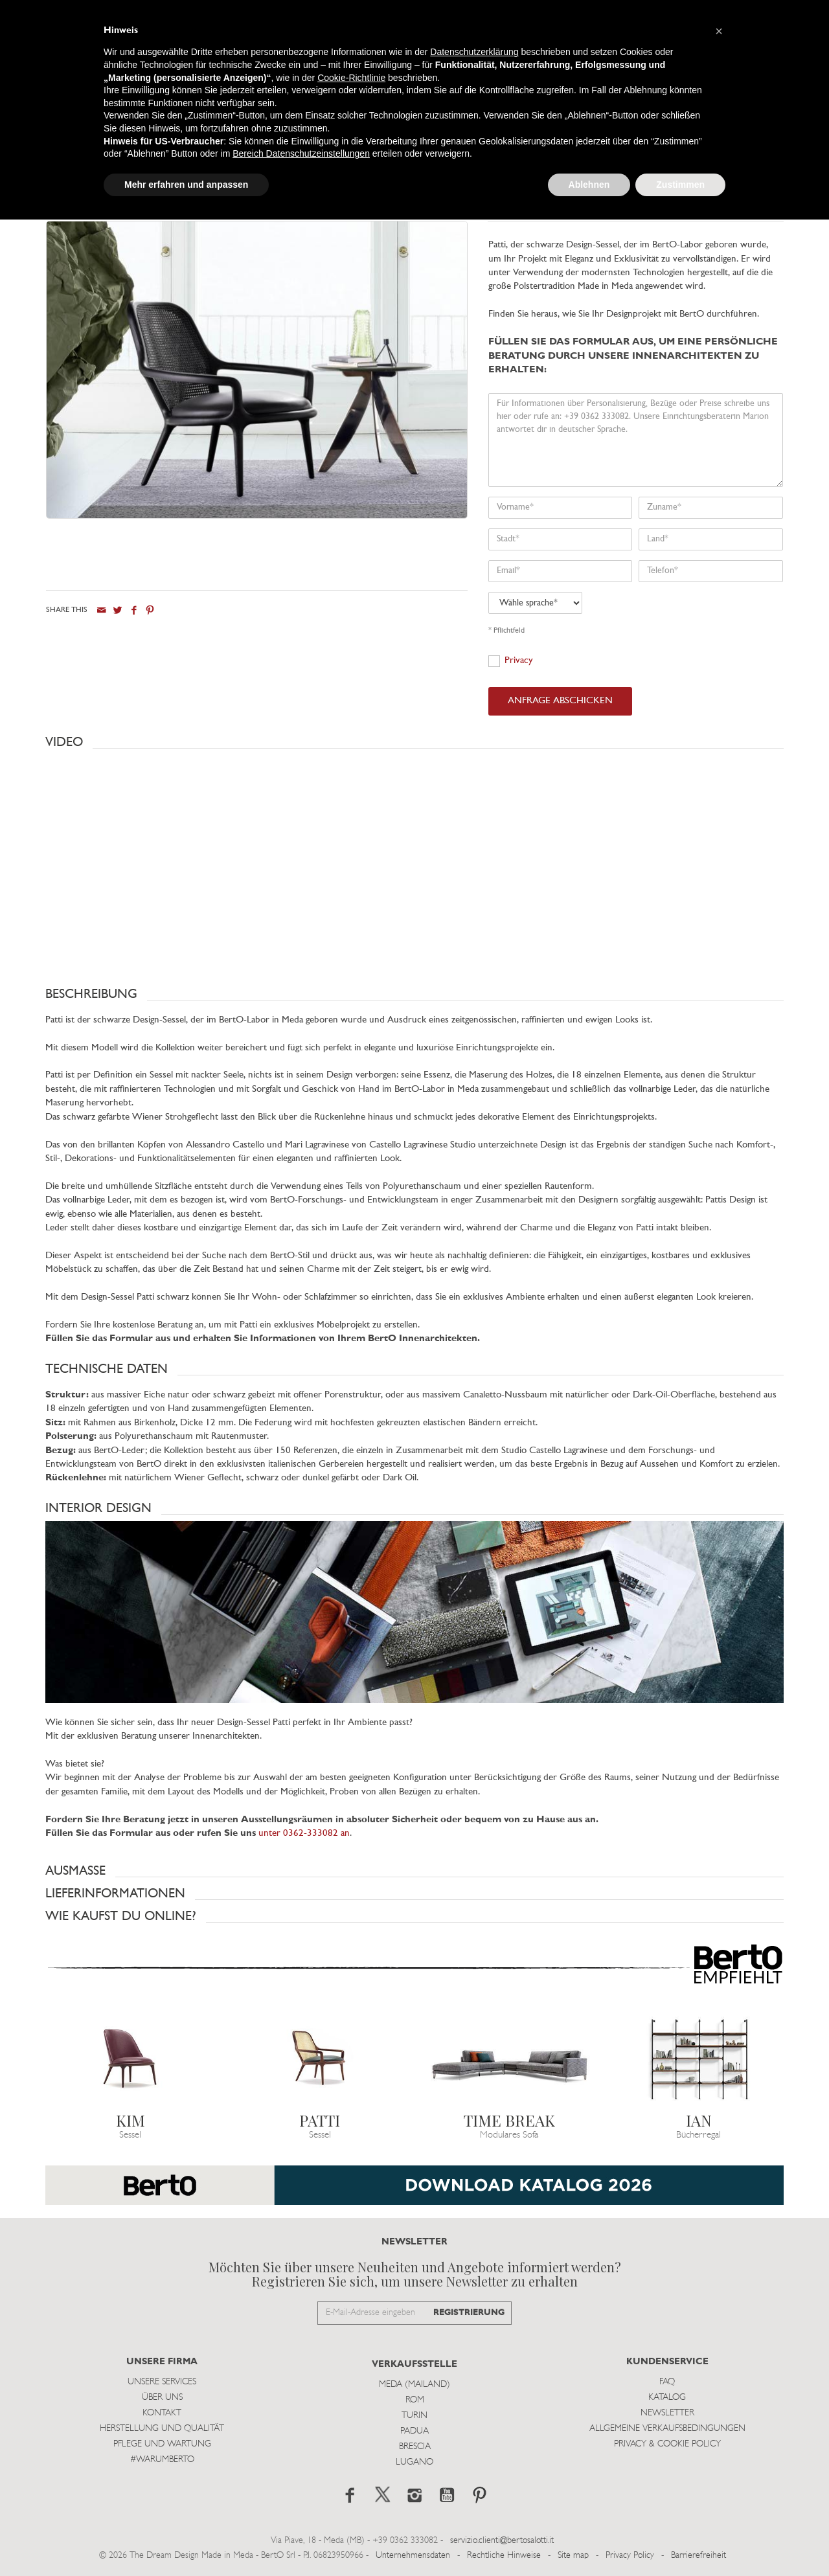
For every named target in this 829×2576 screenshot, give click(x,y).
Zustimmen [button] (680, 184)
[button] (414, 742)
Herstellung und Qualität (162, 2429)
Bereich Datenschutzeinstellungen (301, 153)
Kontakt (161, 2413)
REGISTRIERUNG (469, 2313)
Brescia (415, 2447)
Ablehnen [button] (589, 184)
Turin (414, 2416)
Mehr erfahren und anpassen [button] (186, 184)
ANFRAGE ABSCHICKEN (560, 701)
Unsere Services (162, 2382)
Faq (667, 2382)
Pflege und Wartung (162, 2444)
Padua (414, 2431)
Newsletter (667, 2413)
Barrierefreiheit (698, 2555)
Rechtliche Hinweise (504, 2555)
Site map (573, 2555)
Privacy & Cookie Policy (667, 2444)
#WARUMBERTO (162, 2460)
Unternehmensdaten (413, 2555)
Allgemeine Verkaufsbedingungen (667, 2429)
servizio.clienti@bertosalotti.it (502, 2541)
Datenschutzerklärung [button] (474, 52)
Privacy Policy (630, 2555)
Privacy (519, 661)
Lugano (414, 2462)
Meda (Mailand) (414, 2385)
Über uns (162, 2397)
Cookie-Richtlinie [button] (351, 78)
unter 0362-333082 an (304, 1833)
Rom (414, 2400)
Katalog (667, 2397)
